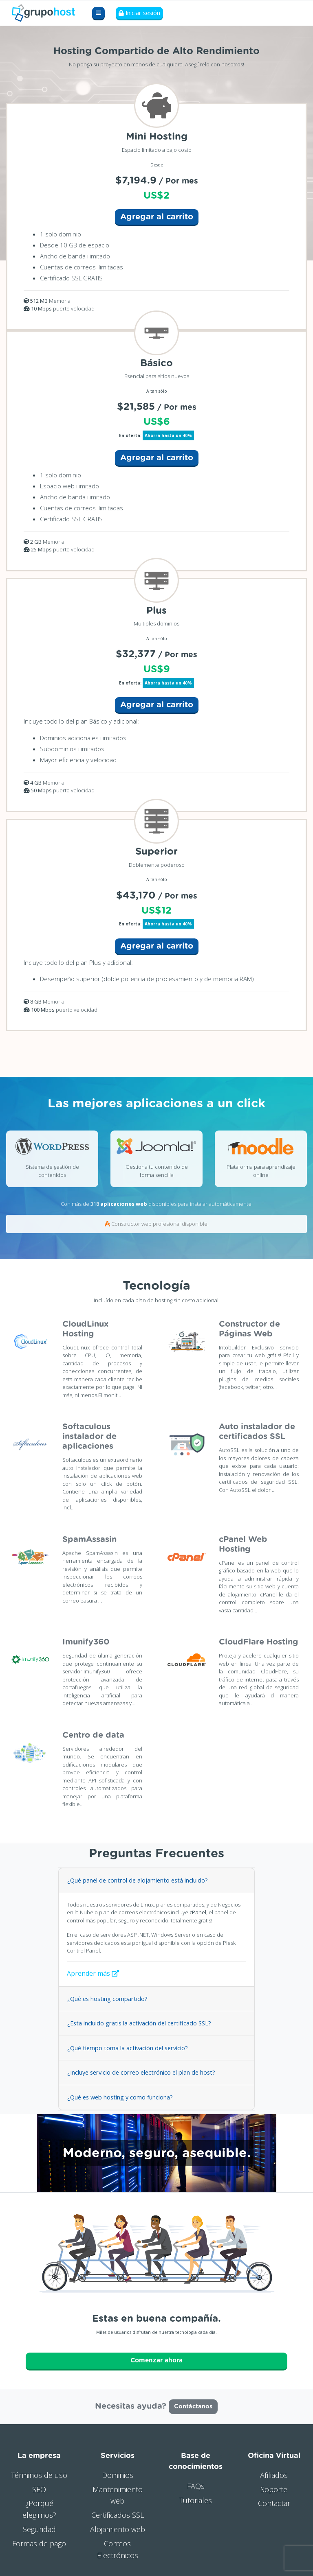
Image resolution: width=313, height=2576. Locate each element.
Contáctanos (193, 2404)
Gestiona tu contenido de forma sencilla (157, 1171)
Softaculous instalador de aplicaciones (89, 1436)
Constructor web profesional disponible (159, 1223)
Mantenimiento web (118, 2492)
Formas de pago (39, 2540)
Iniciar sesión (139, 13)
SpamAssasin (89, 1539)
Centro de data (93, 1735)
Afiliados (274, 2472)
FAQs (196, 2483)
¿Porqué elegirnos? (39, 2506)
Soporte (273, 2486)
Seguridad (39, 2526)
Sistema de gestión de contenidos (52, 1171)
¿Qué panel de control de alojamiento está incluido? (135, 1880)
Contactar (274, 2501)
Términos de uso (39, 2472)
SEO (39, 2486)
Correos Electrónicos (117, 2546)
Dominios (117, 2472)
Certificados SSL (117, 2512)
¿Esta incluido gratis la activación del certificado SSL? (136, 2023)
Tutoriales (195, 2497)
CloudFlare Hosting (258, 1642)
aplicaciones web (123, 1203)
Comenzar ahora (156, 2359)
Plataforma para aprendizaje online (261, 1171)
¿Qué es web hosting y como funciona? (119, 2096)
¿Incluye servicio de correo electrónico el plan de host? (139, 2071)
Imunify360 (86, 1642)
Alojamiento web (117, 2526)
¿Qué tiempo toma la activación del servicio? (126, 2047)
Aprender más (93, 1972)
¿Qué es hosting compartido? (106, 1998)
